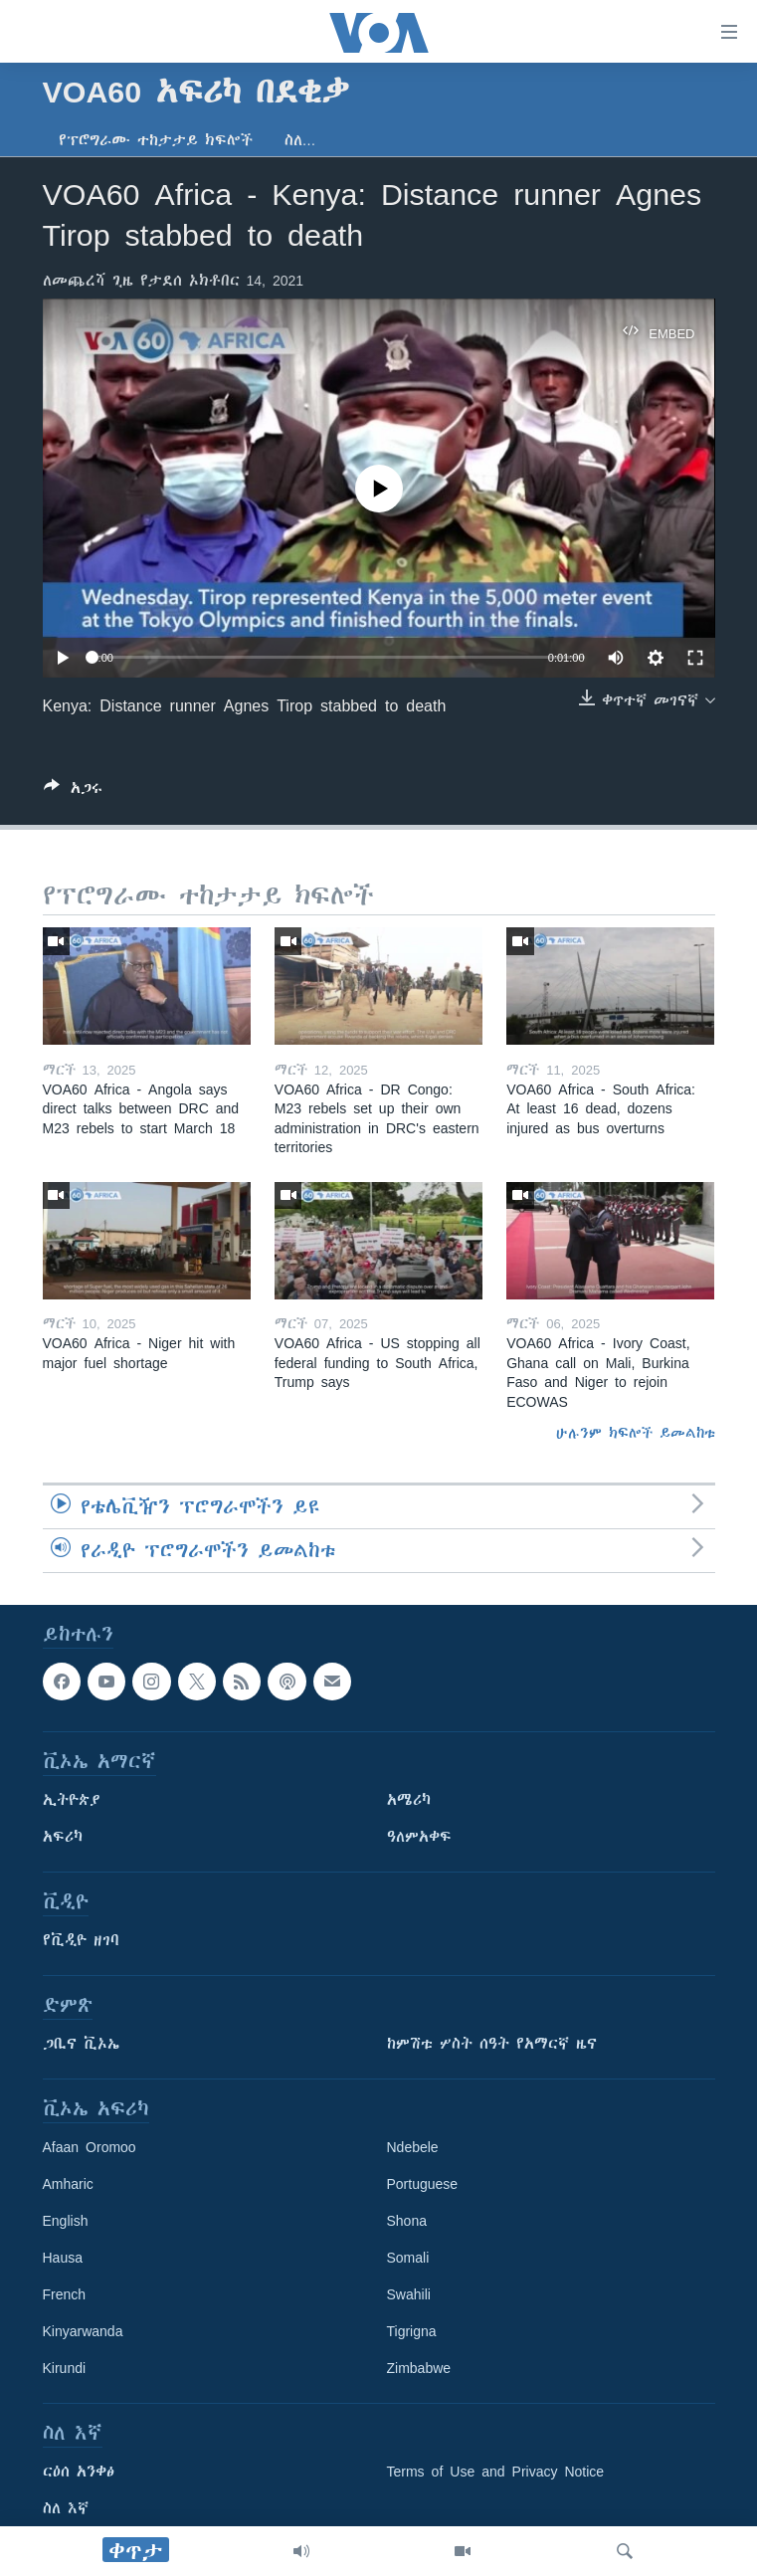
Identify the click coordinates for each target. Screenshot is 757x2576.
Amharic (68, 2185)
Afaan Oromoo (89, 2148)
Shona (407, 2222)
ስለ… (300, 140)
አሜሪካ (409, 1801)
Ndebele (413, 2148)
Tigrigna (412, 2332)
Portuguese (423, 2185)
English (66, 2222)
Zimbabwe (419, 2369)
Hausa (63, 2259)
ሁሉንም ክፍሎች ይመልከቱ (635, 1433)
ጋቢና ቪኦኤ (81, 2045)
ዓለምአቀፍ (419, 1838)
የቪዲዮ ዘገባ (81, 1941)
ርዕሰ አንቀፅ (78, 2472)
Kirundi (65, 2369)
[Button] (73, 791)
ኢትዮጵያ (71, 1801)
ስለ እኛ (66, 2509)
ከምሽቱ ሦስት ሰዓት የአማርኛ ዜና (492, 2045)
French (65, 2295)
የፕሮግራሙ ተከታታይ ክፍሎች (156, 140)
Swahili (409, 2295)
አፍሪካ (63, 1838)
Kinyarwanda (83, 2332)
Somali (408, 2259)
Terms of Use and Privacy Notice (496, 2472)
